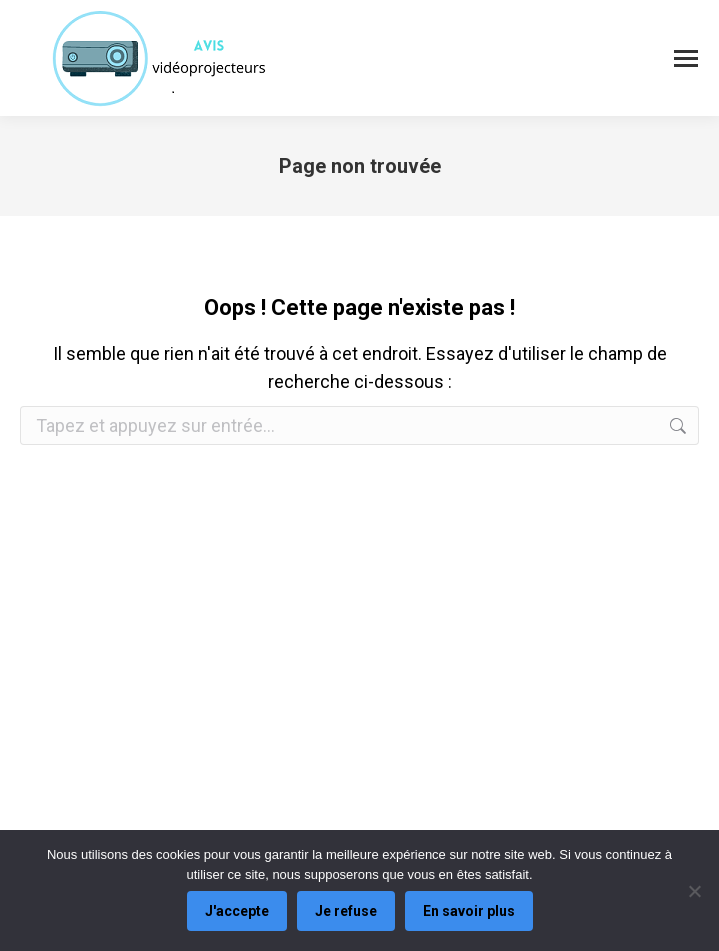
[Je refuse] (694, 891)
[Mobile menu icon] (686, 58)
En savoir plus (469, 911)
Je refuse (346, 911)
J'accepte (237, 911)
